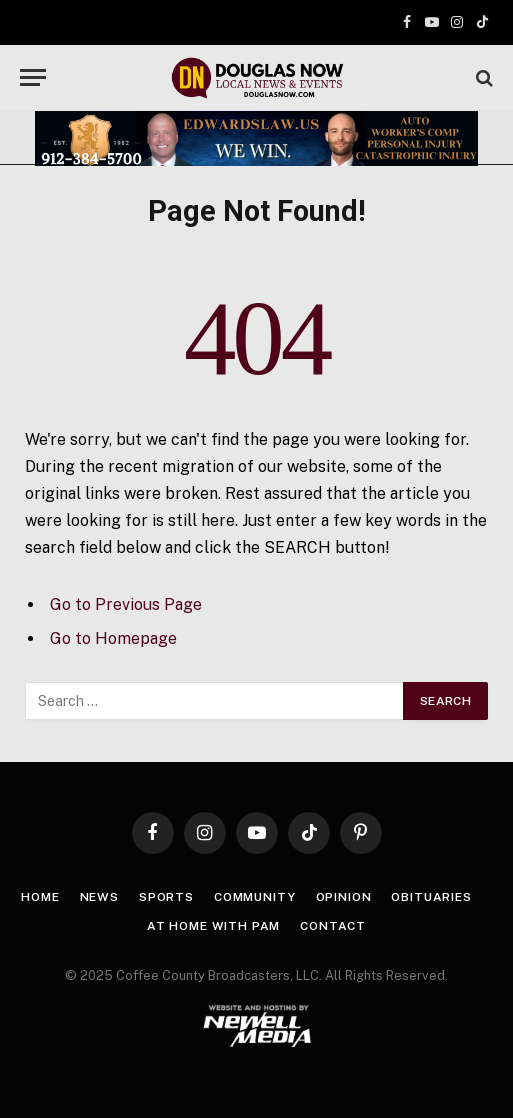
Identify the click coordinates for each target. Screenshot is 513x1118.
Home (40, 897)
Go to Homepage (113, 638)
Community (255, 897)
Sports (166, 897)
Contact (333, 926)
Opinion (344, 897)
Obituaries (431, 897)
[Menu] (33, 77)
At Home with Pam (213, 926)
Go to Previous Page (126, 604)
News (99, 897)
